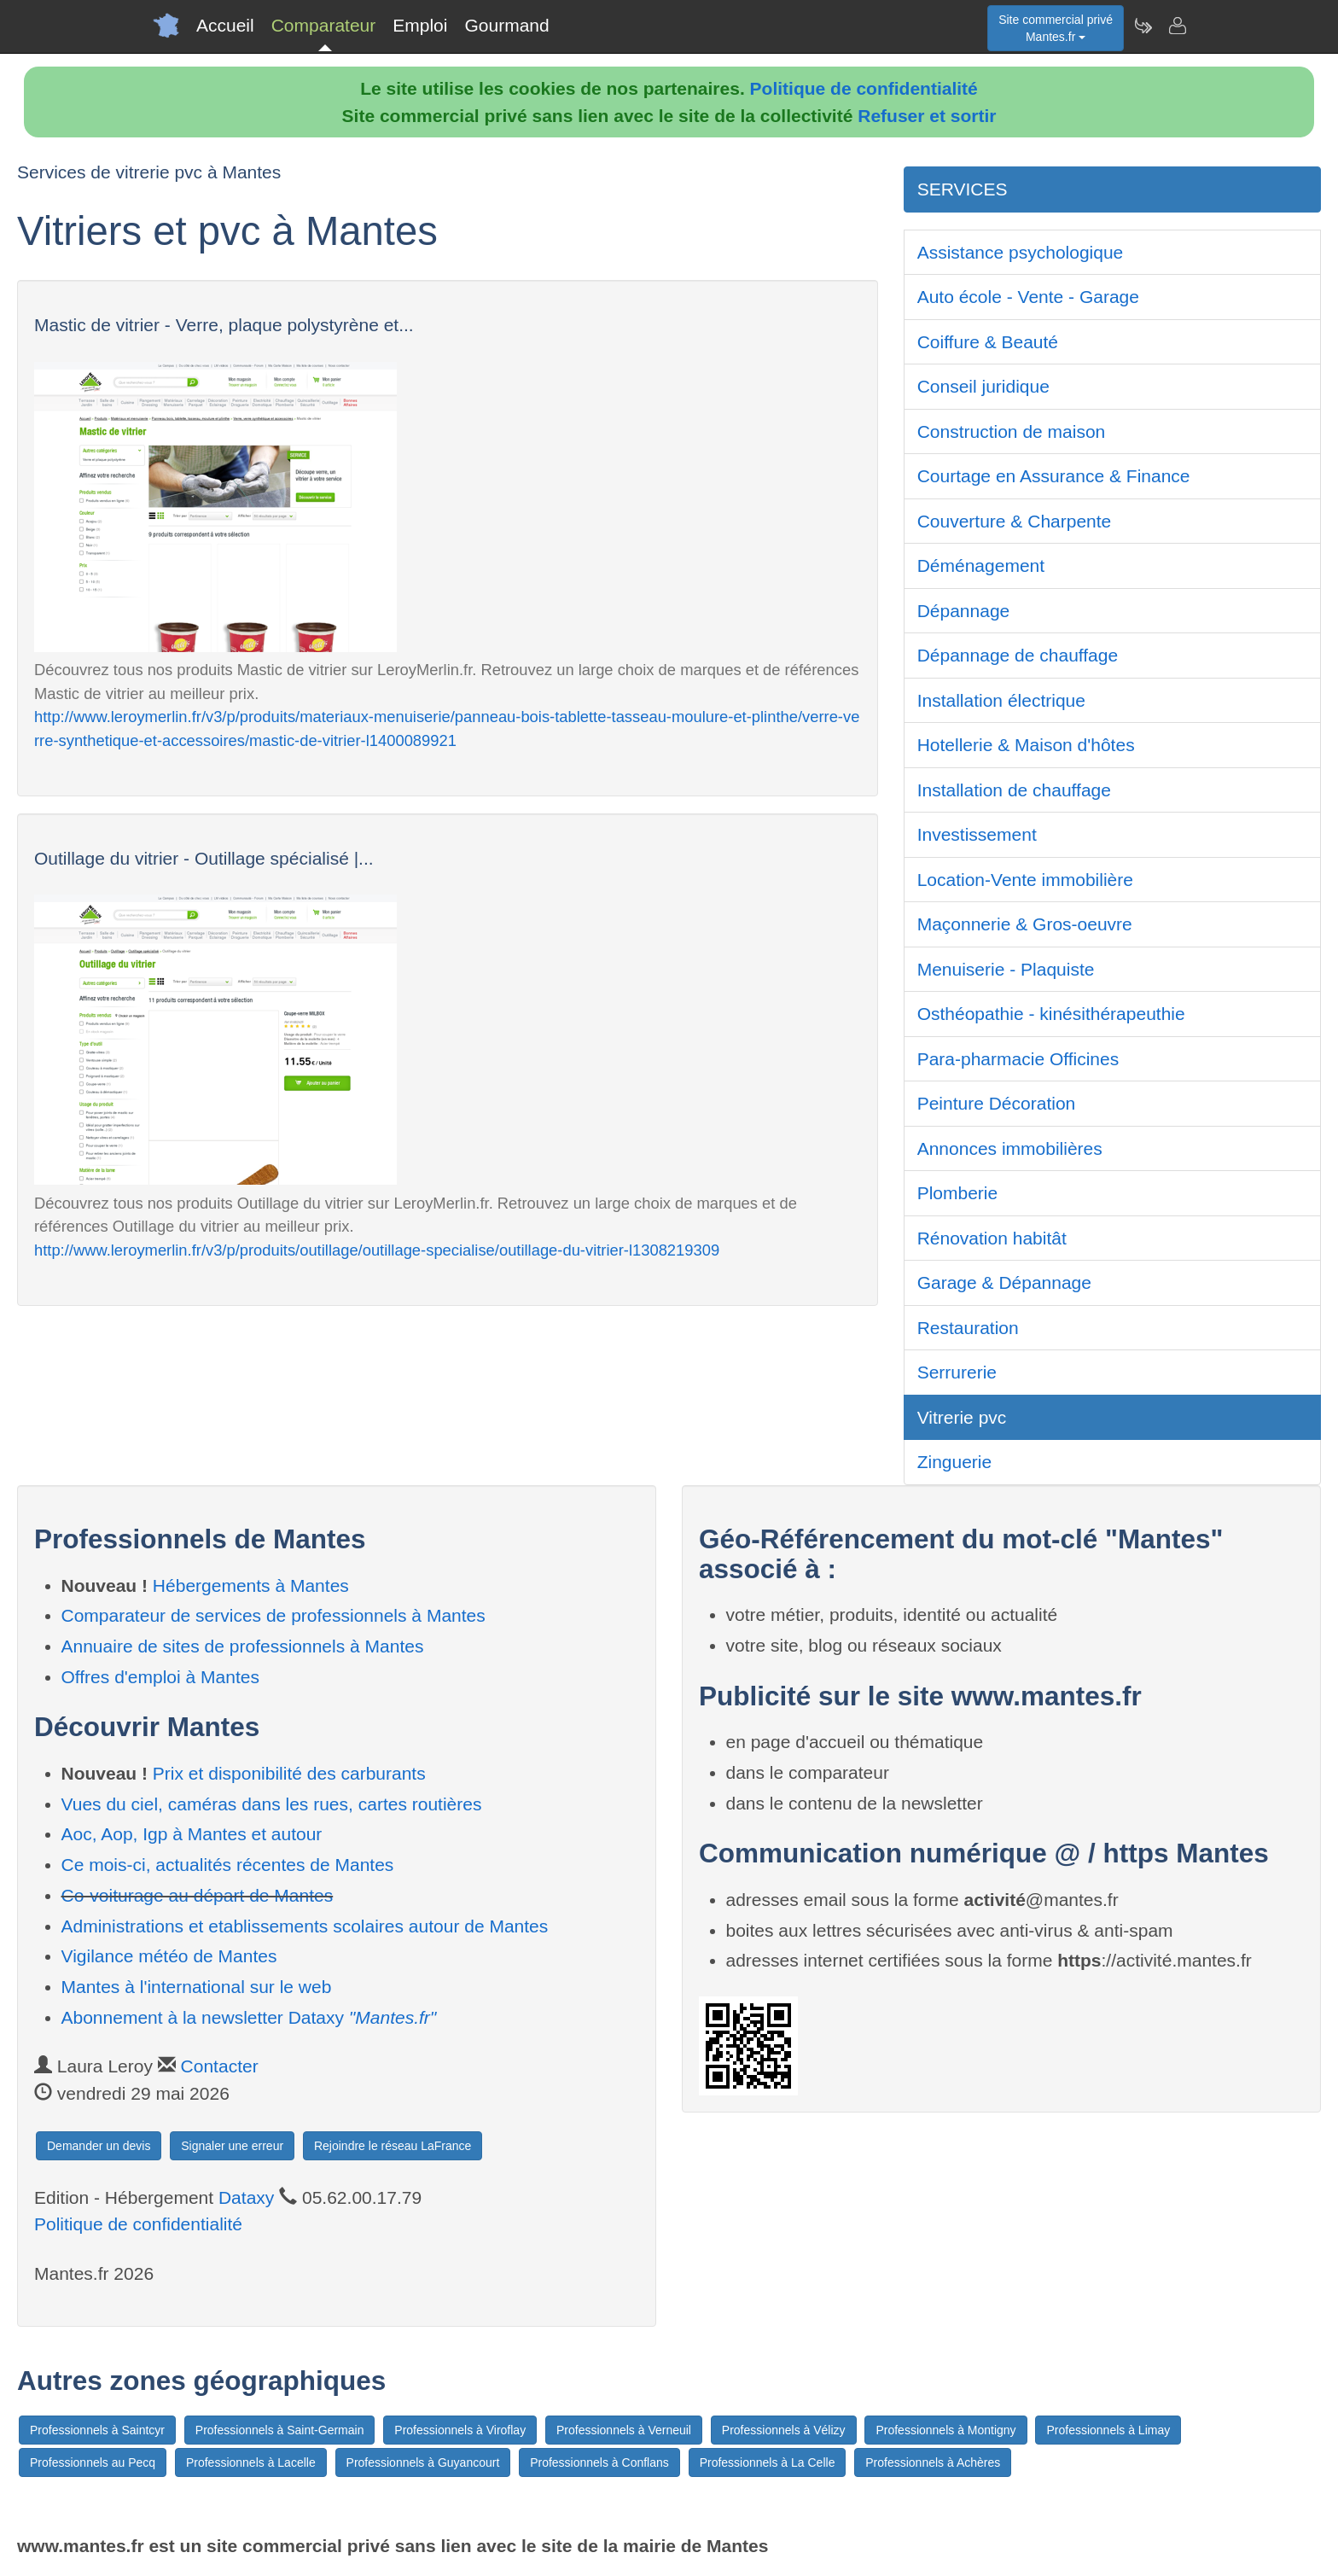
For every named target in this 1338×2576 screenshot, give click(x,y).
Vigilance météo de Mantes (169, 1956)
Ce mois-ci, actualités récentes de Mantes (227, 1864)
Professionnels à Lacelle (251, 2462)
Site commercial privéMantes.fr (1055, 28)
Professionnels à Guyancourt (423, 2462)
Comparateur (323, 25)
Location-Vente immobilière (1025, 879)
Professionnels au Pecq (92, 2462)
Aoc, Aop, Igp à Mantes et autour (192, 1834)
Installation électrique (1001, 700)
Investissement (977, 834)
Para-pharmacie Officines (1018, 1059)
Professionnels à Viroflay (460, 2430)
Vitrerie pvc (962, 1417)
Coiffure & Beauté (987, 342)
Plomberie (957, 1193)
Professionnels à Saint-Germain (279, 2430)
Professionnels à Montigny (945, 2430)
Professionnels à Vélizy (784, 2430)
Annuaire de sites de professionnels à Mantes (242, 1646)
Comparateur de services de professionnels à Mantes (273, 1615)
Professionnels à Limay (1108, 2430)
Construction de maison (1011, 431)
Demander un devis (98, 2146)
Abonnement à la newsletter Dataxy (249, 2017)
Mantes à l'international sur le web (196, 1986)
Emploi (420, 25)
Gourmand (506, 25)
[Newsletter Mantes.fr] (1143, 25)
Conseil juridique (983, 386)
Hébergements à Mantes (251, 1585)
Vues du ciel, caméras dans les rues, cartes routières (271, 1804)
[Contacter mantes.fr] (1177, 25)
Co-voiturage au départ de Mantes (197, 1895)
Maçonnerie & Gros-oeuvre (1024, 924)
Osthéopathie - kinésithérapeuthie (1051, 1013)
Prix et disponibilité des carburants (289, 1773)
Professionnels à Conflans (599, 2462)
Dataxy (246, 2197)
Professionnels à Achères (932, 2462)
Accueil (225, 25)
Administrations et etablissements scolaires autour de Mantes (305, 1926)
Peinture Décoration (996, 1103)
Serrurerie (957, 1372)
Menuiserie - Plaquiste (1006, 969)
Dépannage (963, 611)
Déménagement (980, 565)
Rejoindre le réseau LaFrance (392, 2146)
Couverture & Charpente (1014, 521)
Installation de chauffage (1014, 790)
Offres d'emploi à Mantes (160, 1677)
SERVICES (962, 189)
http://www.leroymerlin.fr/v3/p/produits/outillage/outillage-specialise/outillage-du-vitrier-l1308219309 (376, 1250)
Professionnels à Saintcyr (97, 2430)
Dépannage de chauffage (1018, 655)
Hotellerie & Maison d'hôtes (1026, 745)
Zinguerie (954, 1462)
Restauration (968, 1328)
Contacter (220, 2066)
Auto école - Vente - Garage (1028, 296)
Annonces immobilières (1009, 1148)
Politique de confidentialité (864, 88)
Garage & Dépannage (1004, 1282)
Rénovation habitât (992, 1238)
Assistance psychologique (1020, 252)
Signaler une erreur (232, 2146)
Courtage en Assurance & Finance (1053, 476)
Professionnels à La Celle (767, 2462)
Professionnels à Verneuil (623, 2430)
